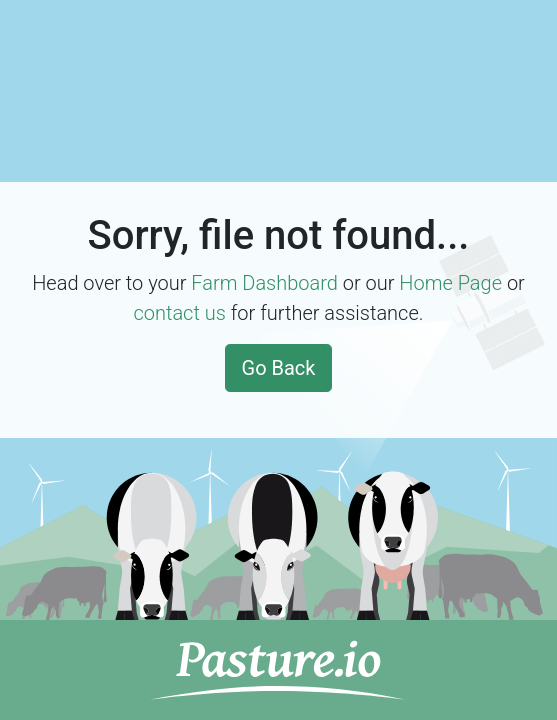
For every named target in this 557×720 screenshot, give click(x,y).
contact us (179, 313)
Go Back (279, 368)
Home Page (450, 283)
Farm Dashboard (264, 283)
